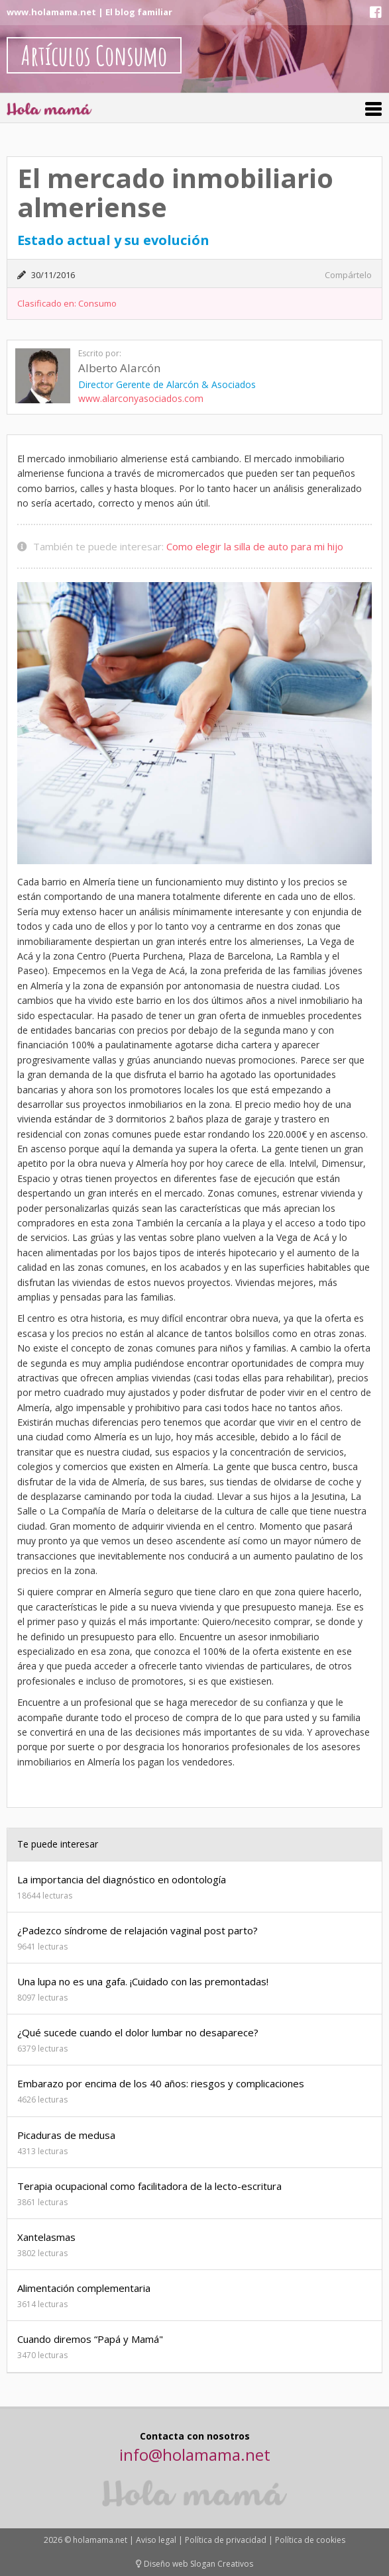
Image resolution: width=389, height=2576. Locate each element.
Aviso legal (156, 2540)
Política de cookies (310, 2540)
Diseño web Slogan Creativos (194, 2563)
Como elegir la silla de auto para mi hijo (254, 546)
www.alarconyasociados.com (140, 398)
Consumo (97, 303)
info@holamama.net (194, 2454)
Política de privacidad (225, 2540)
